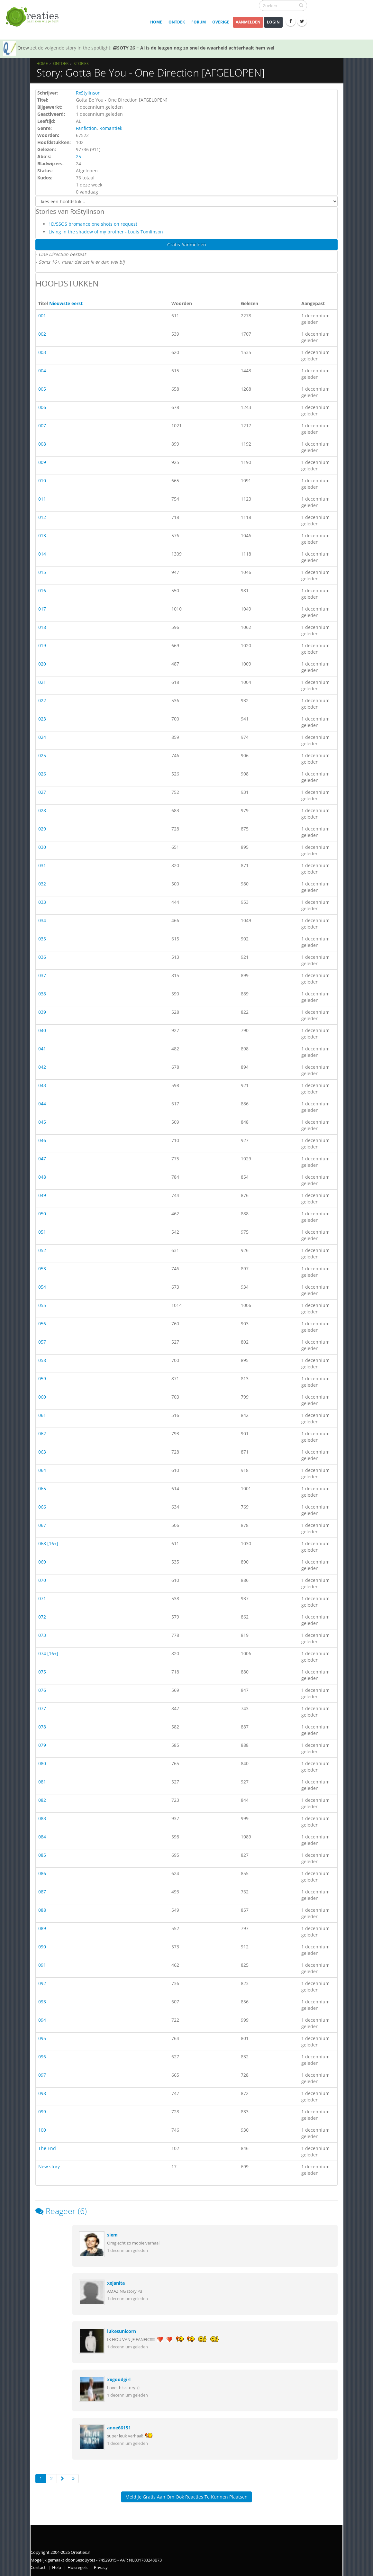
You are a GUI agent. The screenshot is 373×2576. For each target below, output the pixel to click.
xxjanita (116, 2283)
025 (42, 755)
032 (42, 884)
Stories (81, 63)
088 (42, 1910)
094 (42, 2020)
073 (42, 1635)
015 (42, 572)
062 (42, 1433)
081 (42, 1782)
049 (42, 1195)
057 (42, 1342)
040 (42, 1030)
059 (42, 1378)
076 (42, 1690)
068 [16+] (48, 1543)
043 (42, 1085)
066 (42, 1507)
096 (42, 2057)
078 (42, 1727)
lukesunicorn (121, 2331)
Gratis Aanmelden (186, 244)
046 (42, 1140)
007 (42, 425)
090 (42, 1947)
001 (42, 316)
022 (42, 700)
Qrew (23, 48)
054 (42, 1287)
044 (42, 1104)
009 (42, 462)
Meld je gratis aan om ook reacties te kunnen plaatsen (186, 2497)
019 (42, 645)
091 (42, 1965)
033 (42, 902)
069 (42, 1562)
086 (42, 1873)
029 (42, 829)
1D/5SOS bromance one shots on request (93, 224)
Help (56, 2567)
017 (42, 609)
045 (42, 1122)
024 (42, 737)
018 (42, 627)
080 (42, 1763)
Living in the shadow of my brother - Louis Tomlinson (106, 232)
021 (42, 682)
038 (42, 994)
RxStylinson (88, 93)
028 (42, 810)
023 (42, 719)
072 (42, 1617)
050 (42, 1214)
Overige (220, 22)
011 (42, 499)
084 (42, 1837)
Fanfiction (86, 128)
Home (156, 22)
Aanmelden (248, 22)
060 (42, 1397)
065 (42, 1488)
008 (42, 444)
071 (42, 1598)
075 (42, 1672)
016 (42, 590)
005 (42, 389)
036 (42, 957)
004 (42, 370)
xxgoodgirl (119, 2379)
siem (112, 2235)
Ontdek (176, 22)
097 (42, 2075)
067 (42, 1525)
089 (42, 1928)
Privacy (101, 2567)
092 (42, 1983)
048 (42, 1177)
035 (42, 939)
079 (42, 1745)
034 (42, 920)
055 (42, 1305)
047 (42, 1159)
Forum (198, 22)
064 (42, 1470)
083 (42, 1818)
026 (42, 774)
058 (42, 1360)
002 (42, 334)
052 (42, 1250)
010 (42, 480)
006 (42, 407)
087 (42, 1892)
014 (42, 554)
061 (42, 1415)
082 (42, 1800)
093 (42, 2002)
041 (42, 1049)
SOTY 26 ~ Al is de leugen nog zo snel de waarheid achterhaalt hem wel (193, 48)
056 (42, 1323)
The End (47, 2148)
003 (42, 352)
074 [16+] (48, 1653)
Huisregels (77, 2567)
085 (42, 1855)
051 (42, 1232)
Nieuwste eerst (66, 303)
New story (49, 2166)
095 (42, 2038)
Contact (38, 2567)
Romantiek (110, 128)
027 (42, 792)
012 (42, 517)
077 (42, 1708)
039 (42, 1012)
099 (42, 2112)
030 (42, 847)
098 (42, 2093)
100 (42, 2130)
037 (42, 975)
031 (42, 865)
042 (42, 1067)
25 (78, 156)
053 (42, 1268)
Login (273, 22)
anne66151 (119, 2428)
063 (42, 1452)
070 (42, 1580)
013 (42, 535)
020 (42, 664)
